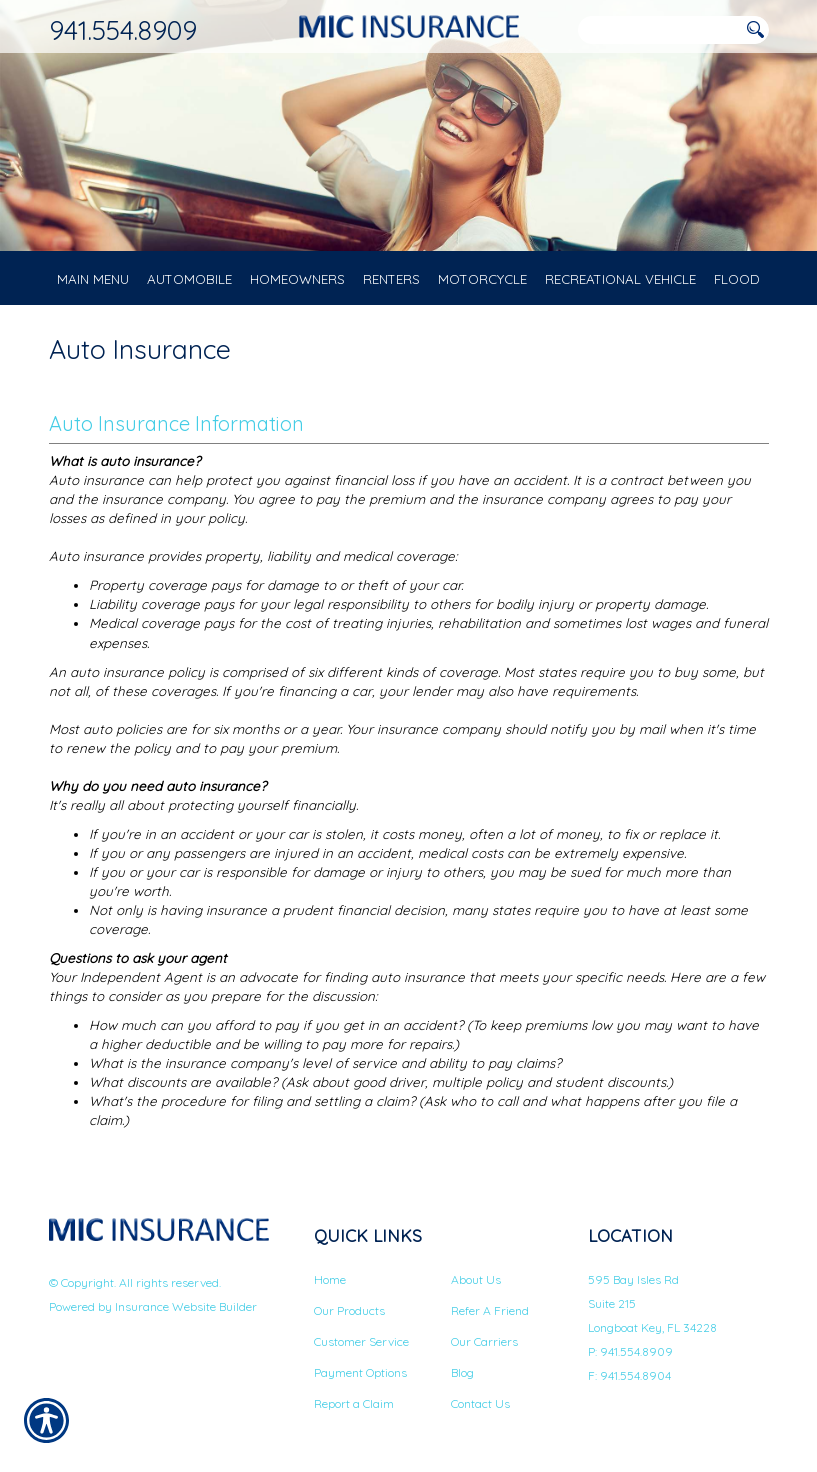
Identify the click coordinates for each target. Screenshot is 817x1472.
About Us (476, 1278)
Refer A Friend (490, 1309)
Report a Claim (354, 1402)
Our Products (349, 1309)
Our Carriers (484, 1340)
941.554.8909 (123, 30)
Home (330, 1278)
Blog (462, 1371)
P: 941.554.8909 (630, 1350)
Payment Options (360, 1371)
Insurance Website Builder (186, 1306)
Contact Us (480, 1402)
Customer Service (361, 1340)
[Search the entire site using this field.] (659, 30)
